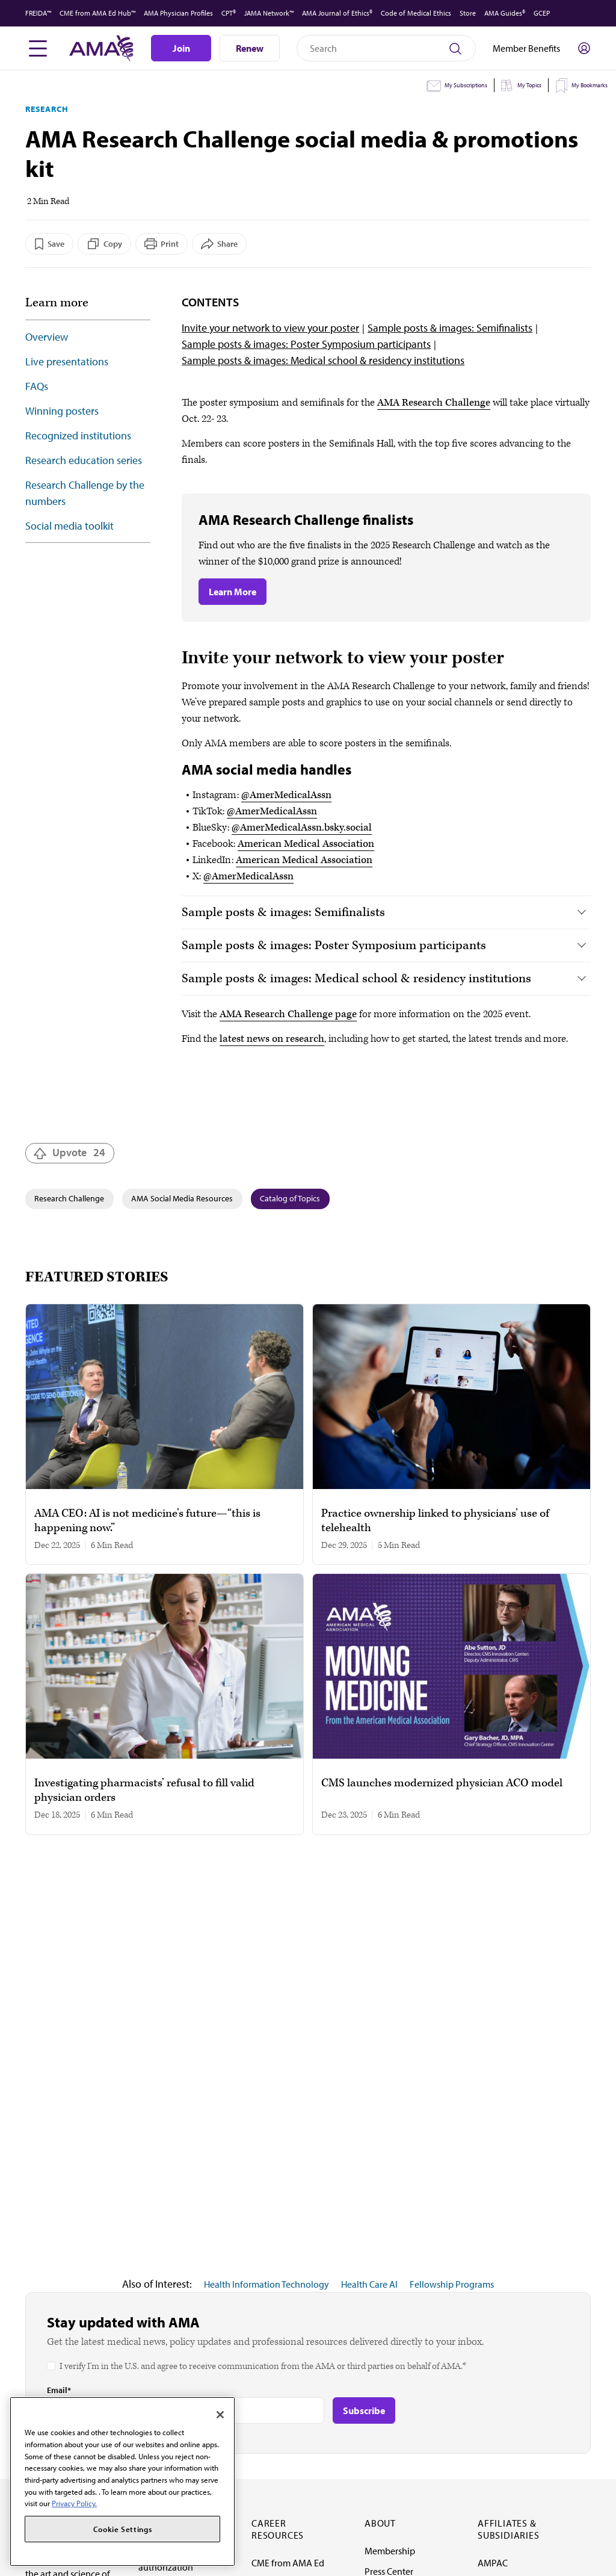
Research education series (83, 460)
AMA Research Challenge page (288, 1014)
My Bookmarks (589, 85)
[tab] (386, 912)
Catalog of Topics (290, 1198)
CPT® (228, 12)
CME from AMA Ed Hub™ (97, 12)
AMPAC (493, 2563)
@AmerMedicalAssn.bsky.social (302, 827)
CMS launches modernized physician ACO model (441, 1783)
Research (46, 109)
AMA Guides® (504, 12)
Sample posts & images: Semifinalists (450, 328)
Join (181, 48)
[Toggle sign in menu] (584, 48)
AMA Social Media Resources (182, 1198)
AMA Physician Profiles (178, 12)
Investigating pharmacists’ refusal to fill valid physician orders (144, 1790)
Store (468, 12)
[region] (122, 2481)
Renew (249, 48)
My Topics (529, 85)
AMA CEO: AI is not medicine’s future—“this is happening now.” (147, 1520)
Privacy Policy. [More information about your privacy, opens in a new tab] (74, 2503)
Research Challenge (69, 1198)
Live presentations (66, 361)
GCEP (542, 12)
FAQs (36, 386)
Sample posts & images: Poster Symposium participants (306, 344)
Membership (390, 2551)
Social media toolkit (69, 526)
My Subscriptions (466, 85)
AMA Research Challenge (433, 402)
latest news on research (272, 1038)
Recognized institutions (78, 435)
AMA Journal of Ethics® (337, 12)
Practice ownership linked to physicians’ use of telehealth (435, 1520)
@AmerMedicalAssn (286, 795)
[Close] (220, 2414)
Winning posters (62, 411)
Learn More (232, 592)
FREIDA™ (38, 12)
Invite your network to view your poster (270, 328)
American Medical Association (306, 843)
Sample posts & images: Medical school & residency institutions (323, 360)
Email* (59, 2390)
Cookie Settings (122, 2529)
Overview (46, 337)
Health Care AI (369, 2284)
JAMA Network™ (269, 12)
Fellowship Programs (452, 2284)
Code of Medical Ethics (416, 12)
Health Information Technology (266, 2284)
